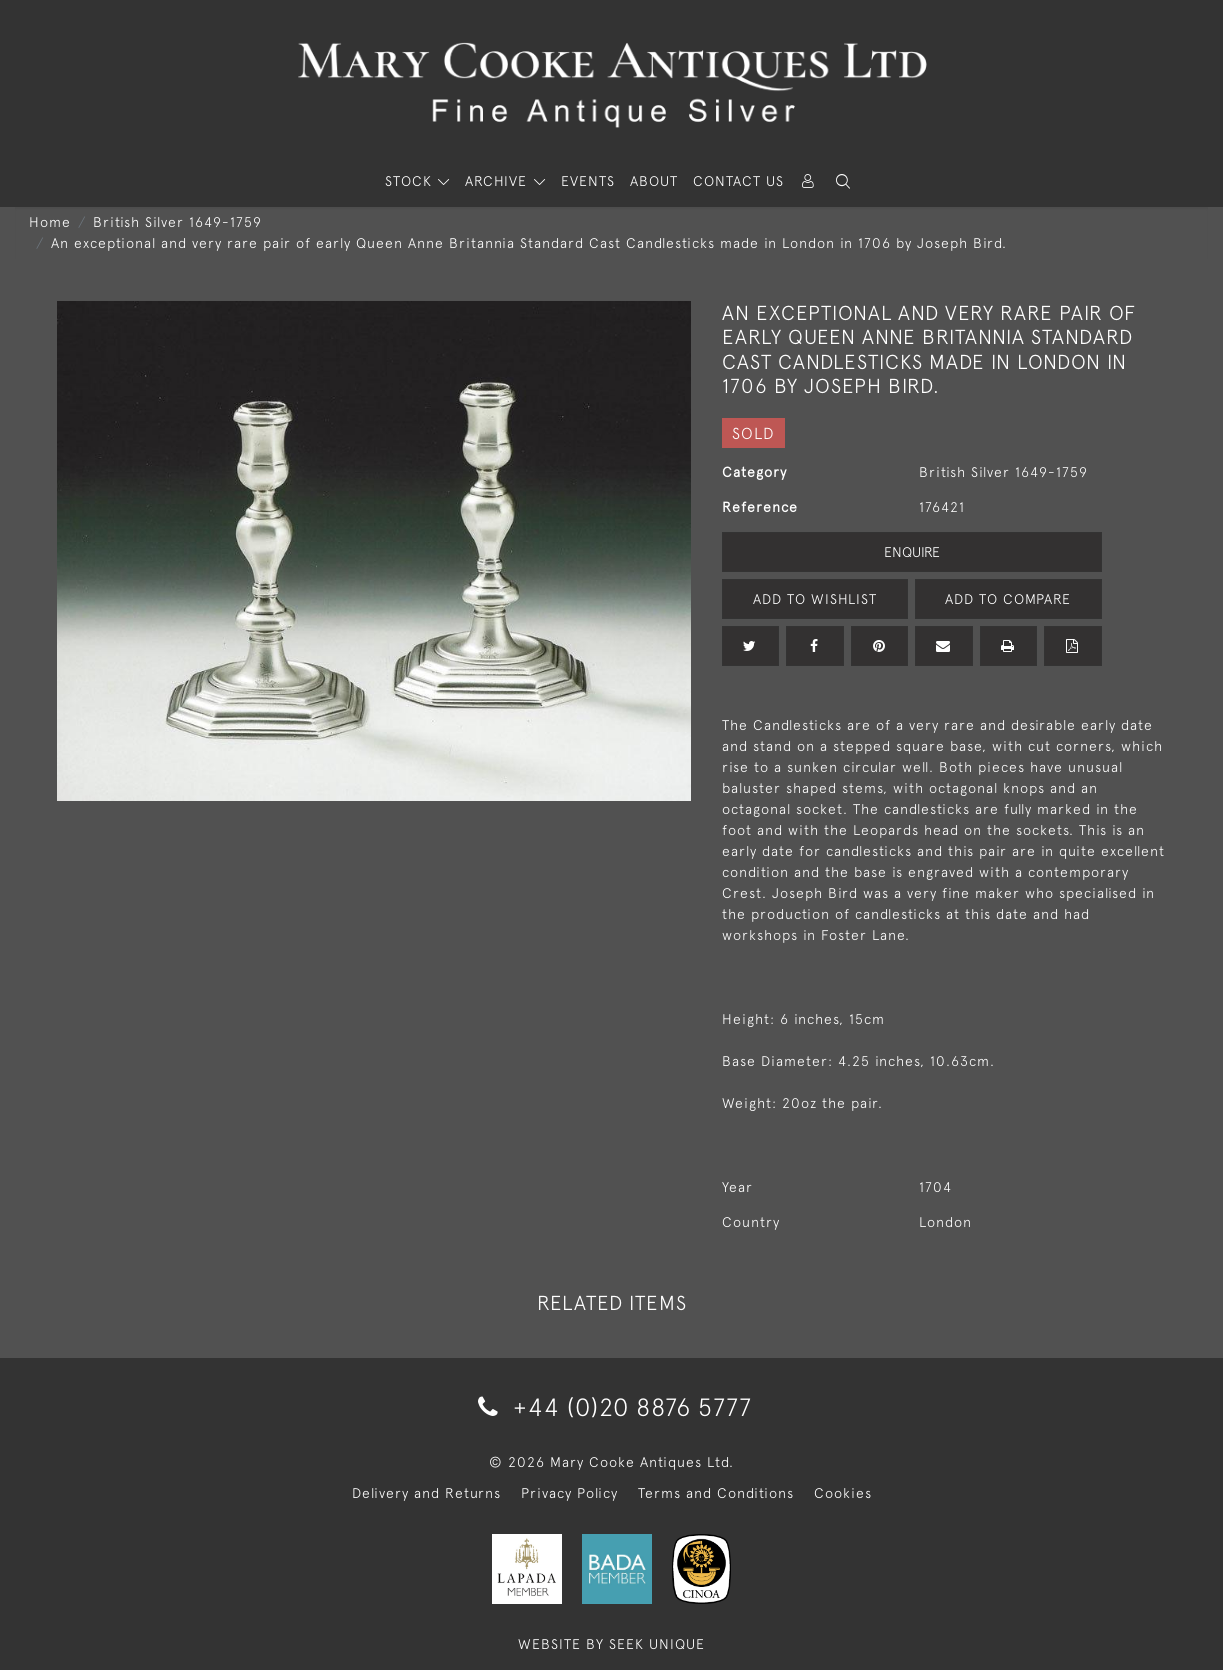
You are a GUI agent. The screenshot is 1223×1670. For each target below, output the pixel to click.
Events (588, 181)
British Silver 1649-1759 (177, 222)
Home (50, 222)
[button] (844, 181)
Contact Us (738, 181)
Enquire (912, 552)
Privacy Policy (569, 1493)
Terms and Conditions (716, 1493)
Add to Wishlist (815, 599)
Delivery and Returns (426, 1493)
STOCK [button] (411, 181)
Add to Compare (1008, 599)
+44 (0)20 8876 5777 (611, 1406)
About (654, 181)
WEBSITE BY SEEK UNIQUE (611, 1644)
